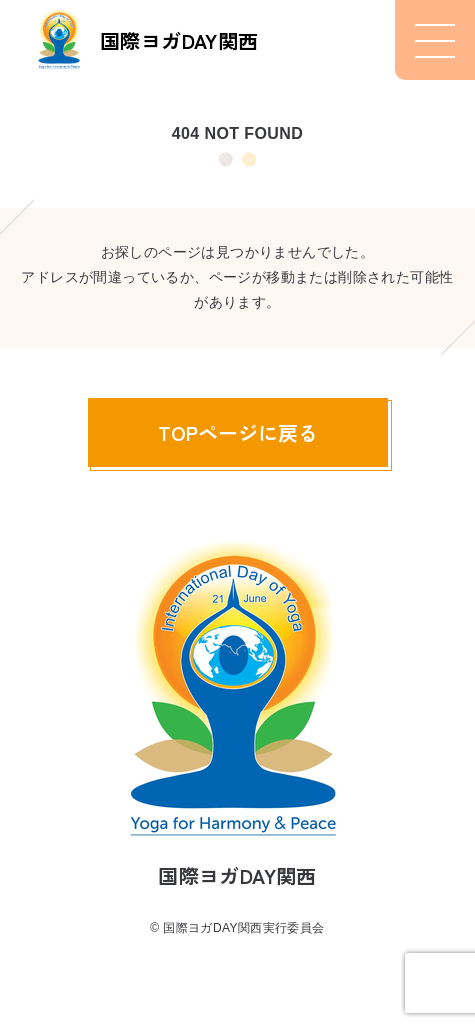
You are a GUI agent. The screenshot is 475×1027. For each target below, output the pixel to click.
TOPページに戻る (238, 432)
